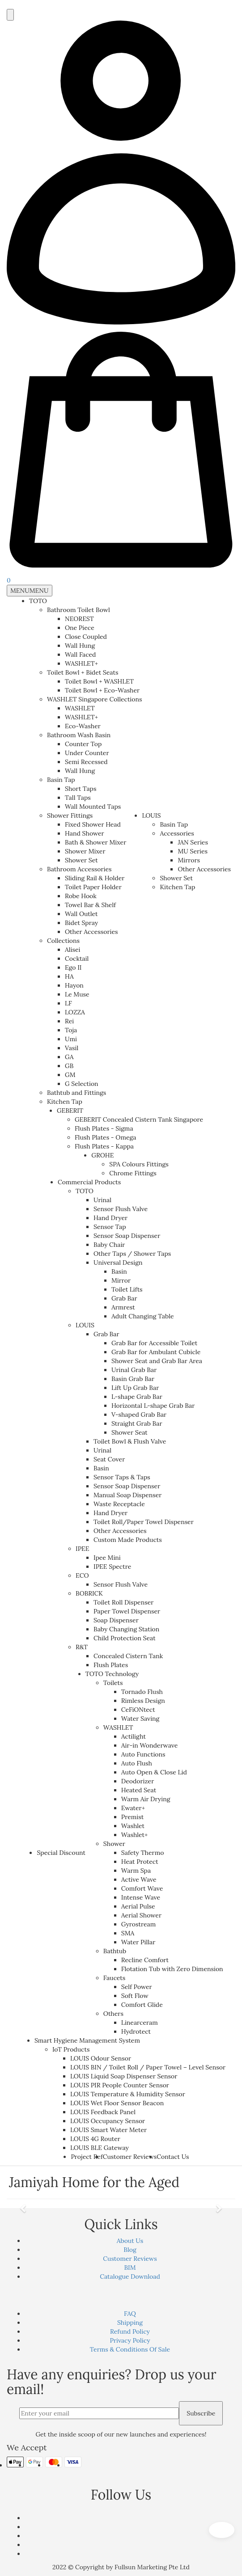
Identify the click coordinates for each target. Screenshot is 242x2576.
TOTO (38, 601)
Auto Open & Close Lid (154, 1772)
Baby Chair (109, 1245)
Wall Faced (80, 654)
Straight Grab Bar (136, 1423)
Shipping (130, 2322)
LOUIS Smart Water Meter (108, 2130)
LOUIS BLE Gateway (99, 2148)
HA (69, 976)
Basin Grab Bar (132, 1379)
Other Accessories (91, 932)
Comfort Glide (142, 2005)
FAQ (130, 2314)
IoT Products (70, 2049)
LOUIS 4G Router (95, 2139)
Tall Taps (78, 798)
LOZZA (75, 1012)
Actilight (133, 1736)
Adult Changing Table (142, 1316)
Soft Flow (135, 1996)
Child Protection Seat (124, 1638)
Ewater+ (133, 1808)
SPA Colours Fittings (138, 1164)
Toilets (113, 1683)
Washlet (132, 1826)
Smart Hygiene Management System (87, 2040)
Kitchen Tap (64, 1102)
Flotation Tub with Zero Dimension (172, 1969)
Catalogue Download (130, 2276)
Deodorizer (137, 1781)
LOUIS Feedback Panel (103, 2112)
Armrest (123, 1307)
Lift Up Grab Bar (135, 1388)
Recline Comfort (145, 1960)
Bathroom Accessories (79, 869)
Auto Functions (143, 1754)
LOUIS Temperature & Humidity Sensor (127, 2094)
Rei (69, 1021)
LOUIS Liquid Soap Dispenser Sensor (123, 2076)
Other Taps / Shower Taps (132, 1254)
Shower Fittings (70, 815)
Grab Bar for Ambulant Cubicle (155, 1352)
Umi (71, 1039)
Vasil (71, 1048)
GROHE (102, 1155)
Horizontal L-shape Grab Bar (153, 1406)
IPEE (82, 1549)
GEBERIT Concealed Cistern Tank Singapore (139, 1119)
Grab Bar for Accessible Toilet (154, 1343)
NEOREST (79, 619)
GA (69, 1057)
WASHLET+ (81, 663)
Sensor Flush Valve (120, 1209)
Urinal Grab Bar (134, 1370)
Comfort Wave (142, 1888)
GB (69, 1066)
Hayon (74, 985)
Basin (119, 1271)
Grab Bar (124, 1298)
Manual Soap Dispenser (127, 1495)
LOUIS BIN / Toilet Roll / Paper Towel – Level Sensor (147, 2067)
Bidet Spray (81, 923)
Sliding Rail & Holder (94, 878)
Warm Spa (136, 1871)
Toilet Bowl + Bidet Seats (82, 672)
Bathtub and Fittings (76, 1093)
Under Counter (87, 753)
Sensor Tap (109, 1227)
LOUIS (151, 815)
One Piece (79, 628)
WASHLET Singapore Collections (94, 699)
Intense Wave (140, 1897)
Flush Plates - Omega (105, 1137)
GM (70, 1075)
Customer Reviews (130, 2157)
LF (68, 1003)
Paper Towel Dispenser (126, 1611)
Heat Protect (139, 1862)
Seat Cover (109, 1459)
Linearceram (139, 2023)
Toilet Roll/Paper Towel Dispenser (143, 1522)
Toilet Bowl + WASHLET (99, 681)
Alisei (73, 950)
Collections (63, 941)
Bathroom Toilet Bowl (78, 610)
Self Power (136, 1987)
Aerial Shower (141, 1915)
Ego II (73, 967)
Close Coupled (86, 637)
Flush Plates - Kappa (104, 1146)
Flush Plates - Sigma (104, 1128)
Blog (129, 2250)
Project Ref (86, 2157)
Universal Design (117, 1262)
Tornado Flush (142, 1692)
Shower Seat (129, 1432)
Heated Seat (138, 1790)
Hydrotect (136, 2031)
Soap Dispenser (116, 1620)
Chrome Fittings (133, 1173)
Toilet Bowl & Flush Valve (129, 1441)
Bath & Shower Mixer (95, 842)
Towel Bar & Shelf (90, 905)
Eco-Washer (83, 726)
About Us (130, 2241)
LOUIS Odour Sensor (100, 2058)
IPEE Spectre (112, 1566)
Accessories (177, 833)
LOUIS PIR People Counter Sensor (119, 2085)
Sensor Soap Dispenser (126, 1236)
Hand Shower (84, 833)
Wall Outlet (81, 914)
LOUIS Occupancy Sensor (107, 2121)
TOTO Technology (112, 1674)
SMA (128, 1933)
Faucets (114, 1978)
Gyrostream (138, 1924)
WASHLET (80, 708)
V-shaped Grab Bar (138, 1414)
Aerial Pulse (138, 1906)
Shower (114, 1844)
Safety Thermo (142, 1853)
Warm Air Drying (145, 1799)
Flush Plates (110, 1665)
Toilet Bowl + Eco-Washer (102, 690)
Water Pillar (138, 1942)
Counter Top (83, 744)
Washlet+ (134, 1835)
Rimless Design (143, 1701)
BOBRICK (89, 1593)
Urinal (102, 1200)
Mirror (121, 1280)
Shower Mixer (85, 851)
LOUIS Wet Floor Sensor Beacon (117, 2103)
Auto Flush (136, 1763)
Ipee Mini (107, 1558)
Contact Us (173, 2157)
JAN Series (193, 842)
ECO (82, 1575)
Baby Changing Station (126, 1629)
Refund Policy (130, 2331)
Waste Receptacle (119, 1504)
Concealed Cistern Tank (128, 1656)
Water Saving (140, 1719)
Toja (71, 1030)
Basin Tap (61, 780)
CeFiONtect (138, 1710)
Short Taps (80, 789)
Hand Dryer (110, 1218)
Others (113, 2014)
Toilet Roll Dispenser (123, 1602)
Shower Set (81, 860)
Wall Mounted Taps (93, 806)
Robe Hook (81, 896)
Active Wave (139, 1879)
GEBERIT (70, 1110)
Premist (132, 1817)
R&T (82, 1647)
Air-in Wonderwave (149, 1745)
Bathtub (114, 1951)
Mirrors (189, 860)
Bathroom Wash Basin (78, 735)
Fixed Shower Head (93, 824)
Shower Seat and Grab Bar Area (156, 1361)
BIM (130, 2268)
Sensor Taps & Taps (121, 1477)
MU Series (193, 851)
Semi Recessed (86, 762)
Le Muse (77, 994)
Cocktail (77, 958)
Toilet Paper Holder (93, 887)
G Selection (81, 1084)
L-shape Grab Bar (136, 1397)
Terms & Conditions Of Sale (130, 2349)
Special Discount (61, 1853)
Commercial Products (89, 1182)
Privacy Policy (130, 2340)
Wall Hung (80, 646)
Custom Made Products (127, 1540)
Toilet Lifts (127, 1289)
